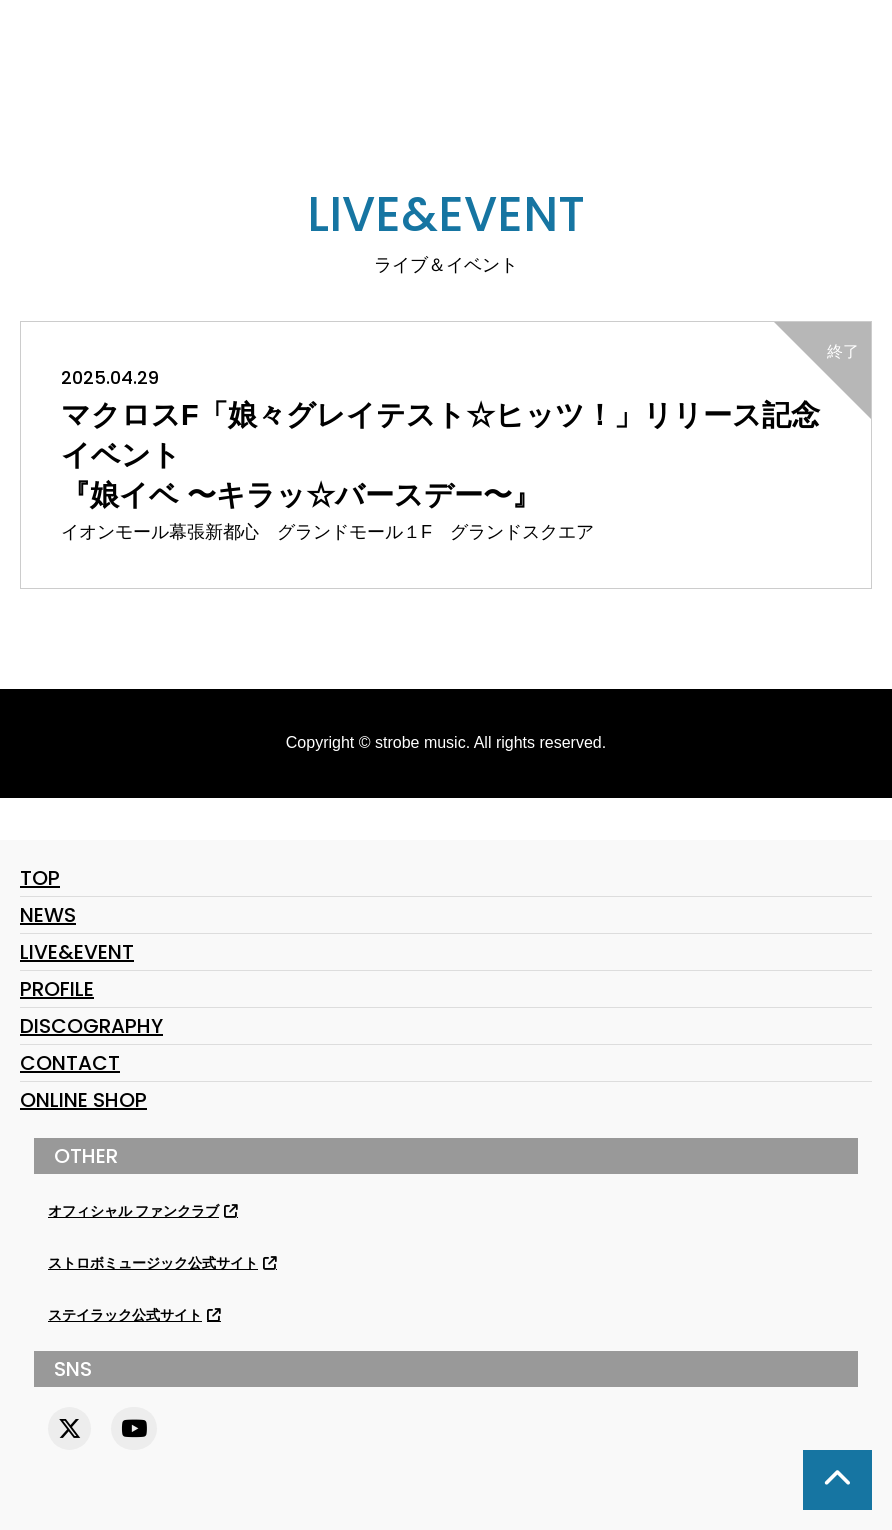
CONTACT (70, 1063)
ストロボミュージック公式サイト (153, 1263)
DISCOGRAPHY (91, 1026)
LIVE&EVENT (77, 952)
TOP (40, 878)
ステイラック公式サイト (125, 1315)
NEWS (48, 915)
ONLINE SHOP (83, 1100)
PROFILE (57, 989)
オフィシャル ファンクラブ (133, 1211)
